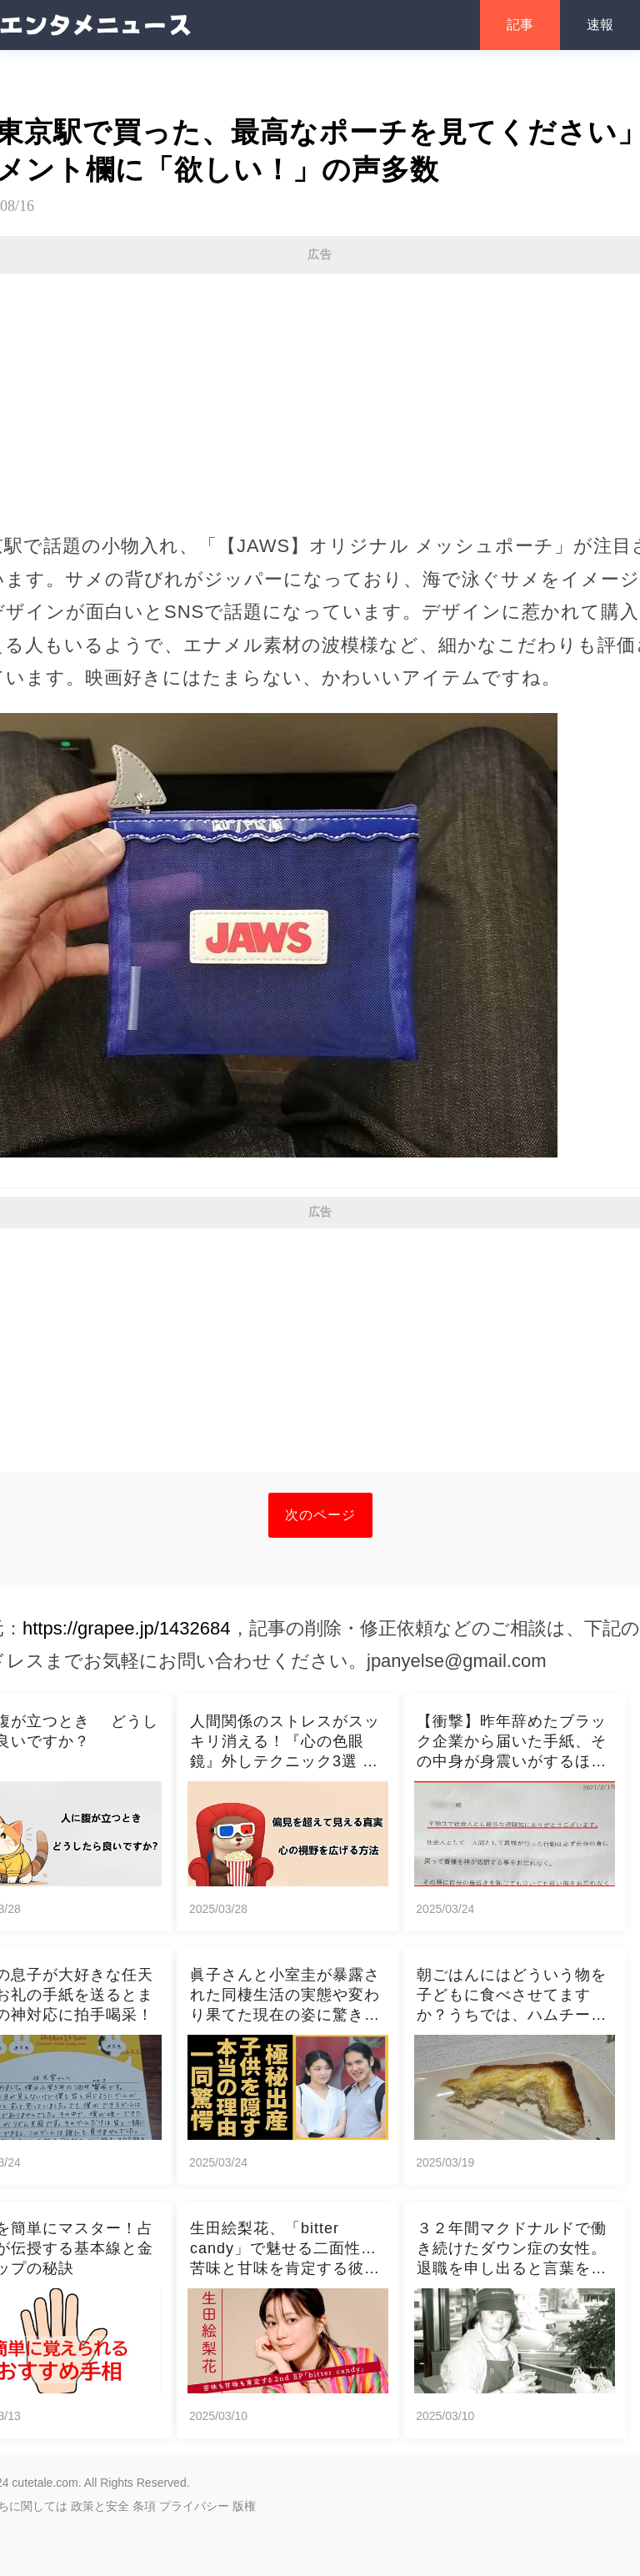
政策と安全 (100, 2506)
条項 (144, 2506)
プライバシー (194, 2506)
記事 (520, 25)
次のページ (320, 1515)
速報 (600, 25)
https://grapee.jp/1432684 (126, 1628)
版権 (244, 2506)
